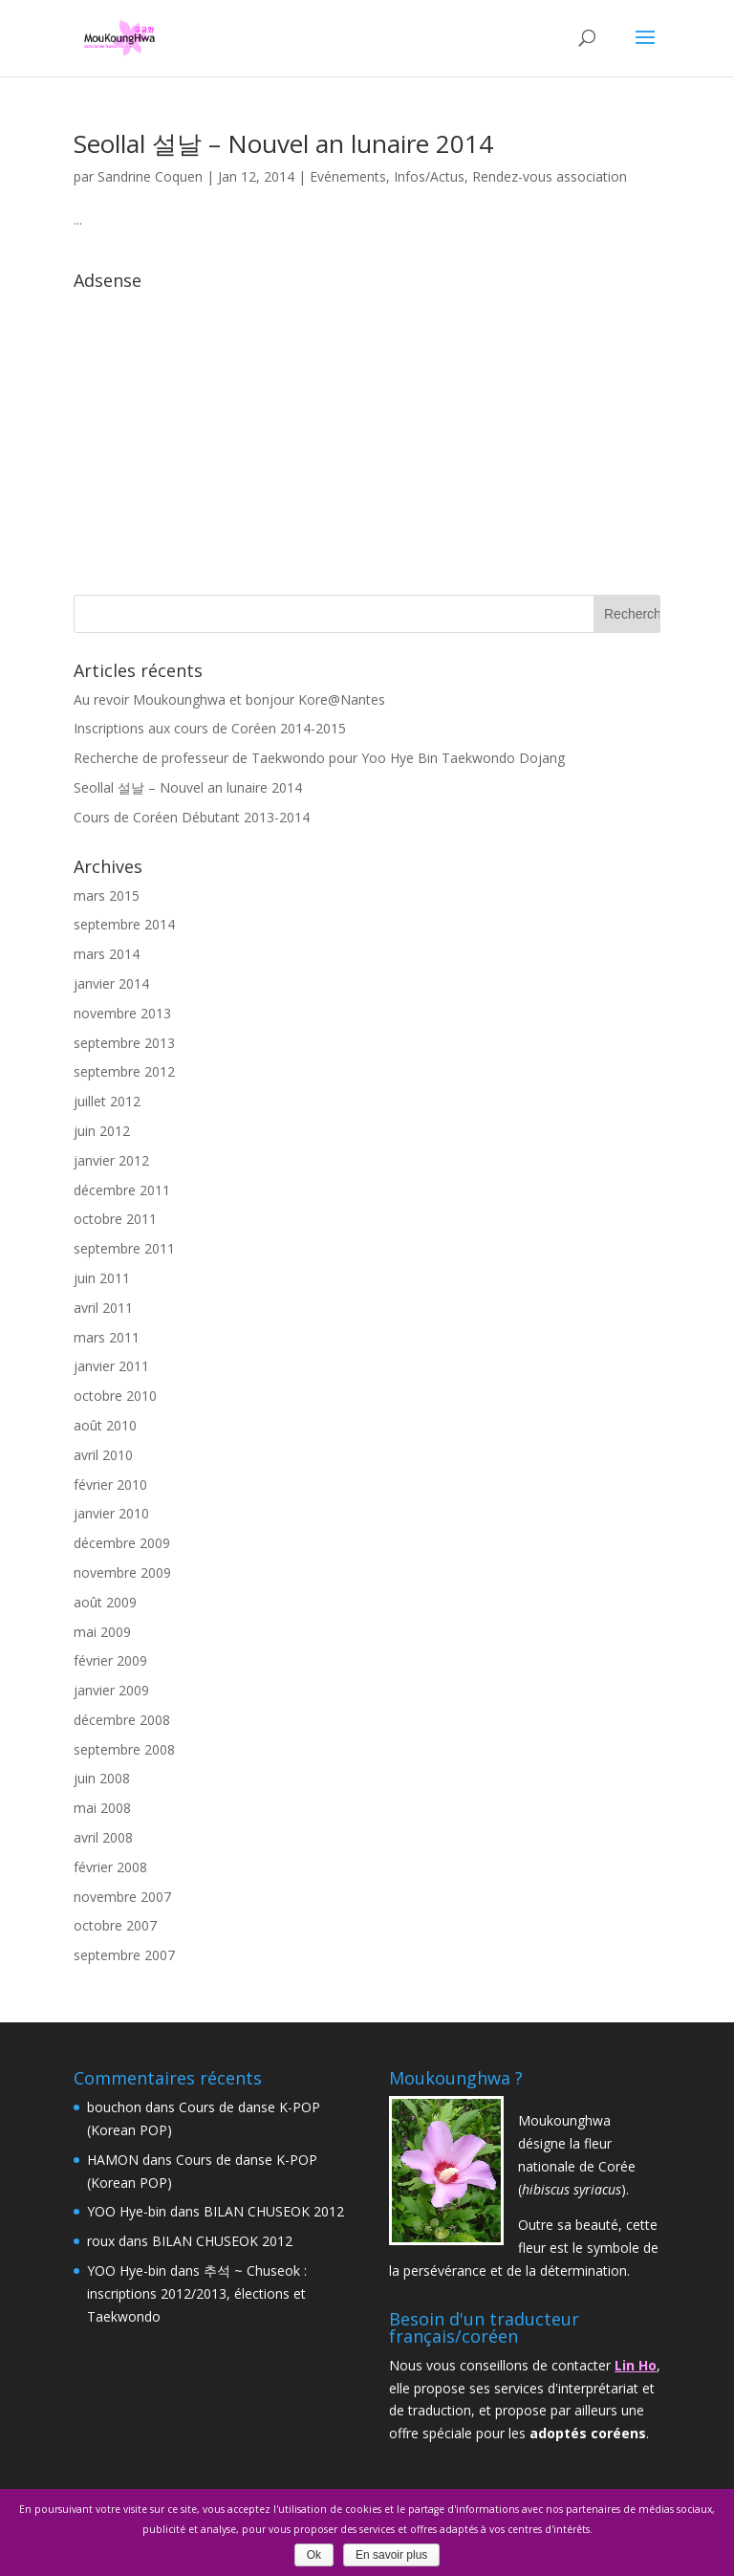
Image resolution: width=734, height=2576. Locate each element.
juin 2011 (102, 1278)
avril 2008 (103, 1837)
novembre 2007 (122, 1897)
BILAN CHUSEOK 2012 (274, 2211)
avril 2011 (103, 1308)
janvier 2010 (111, 1513)
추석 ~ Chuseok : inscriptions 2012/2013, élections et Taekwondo (197, 2293)
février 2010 (110, 1484)
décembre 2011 (122, 1190)
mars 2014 (107, 954)
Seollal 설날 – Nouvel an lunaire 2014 (283, 143)
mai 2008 (102, 1808)
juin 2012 (102, 1131)
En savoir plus (391, 2555)
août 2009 (105, 1602)
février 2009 (110, 1660)
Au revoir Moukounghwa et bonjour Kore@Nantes (229, 699)
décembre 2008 (122, 1720)
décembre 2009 (122, 1543)
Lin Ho (636, 2365)
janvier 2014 (111, 983)
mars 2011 (107, 1337)
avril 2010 (103, 1455)
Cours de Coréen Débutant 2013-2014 (192, 817)
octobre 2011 (115, 1219)
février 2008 (110, 1867)
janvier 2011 (111, 1366)
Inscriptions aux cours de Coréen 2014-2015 (210, 728)
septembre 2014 (124, 924)
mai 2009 (102, 1632)
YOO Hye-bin (126, 2211)
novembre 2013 (122, 1013)
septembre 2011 (124, 1248)
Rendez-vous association (549, 176)
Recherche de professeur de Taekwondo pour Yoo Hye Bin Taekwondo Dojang (319, 758)
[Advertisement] (367, 432)
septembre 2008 (124, 1749)
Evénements (348, 176)
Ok (314, 2555)
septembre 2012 (124, 1071)
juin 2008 (102, 1778)
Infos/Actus (429, 176)
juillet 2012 (107, 1101)
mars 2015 (107, 895)
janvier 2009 (111, 1690)
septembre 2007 (124, 1955)
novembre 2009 (122, 1572)
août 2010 (105, 1425)
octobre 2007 (115, 1925)
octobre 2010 (115, 1395)
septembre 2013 (124, 1043)
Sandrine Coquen (150, 176)
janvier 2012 (111, 1160)
